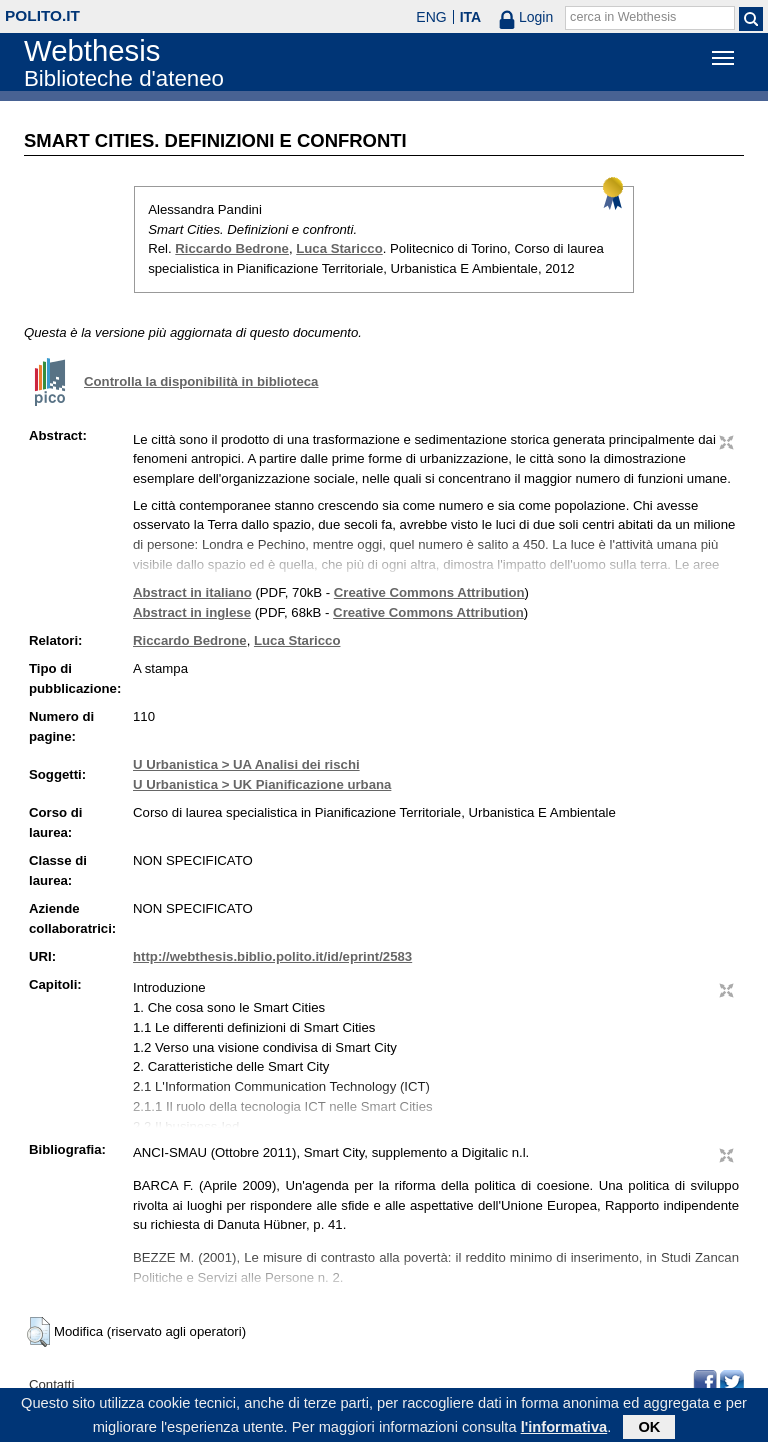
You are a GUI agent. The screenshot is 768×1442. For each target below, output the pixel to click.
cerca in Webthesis (623, 17)
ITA (471, 17)
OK (649, 1429)
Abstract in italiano (192, 592)
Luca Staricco (339, 248)
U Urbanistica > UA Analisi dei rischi (246, 764)
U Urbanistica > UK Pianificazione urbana (262, 784)
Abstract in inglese (192, 612)
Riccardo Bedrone (232, 248)
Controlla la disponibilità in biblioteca (201, 381)
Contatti (51, 1384)
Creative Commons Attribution (429, 592)
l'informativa (564, 1429)
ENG (431, 17)
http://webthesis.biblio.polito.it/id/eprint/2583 (272, 956)
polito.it (42, 15)
